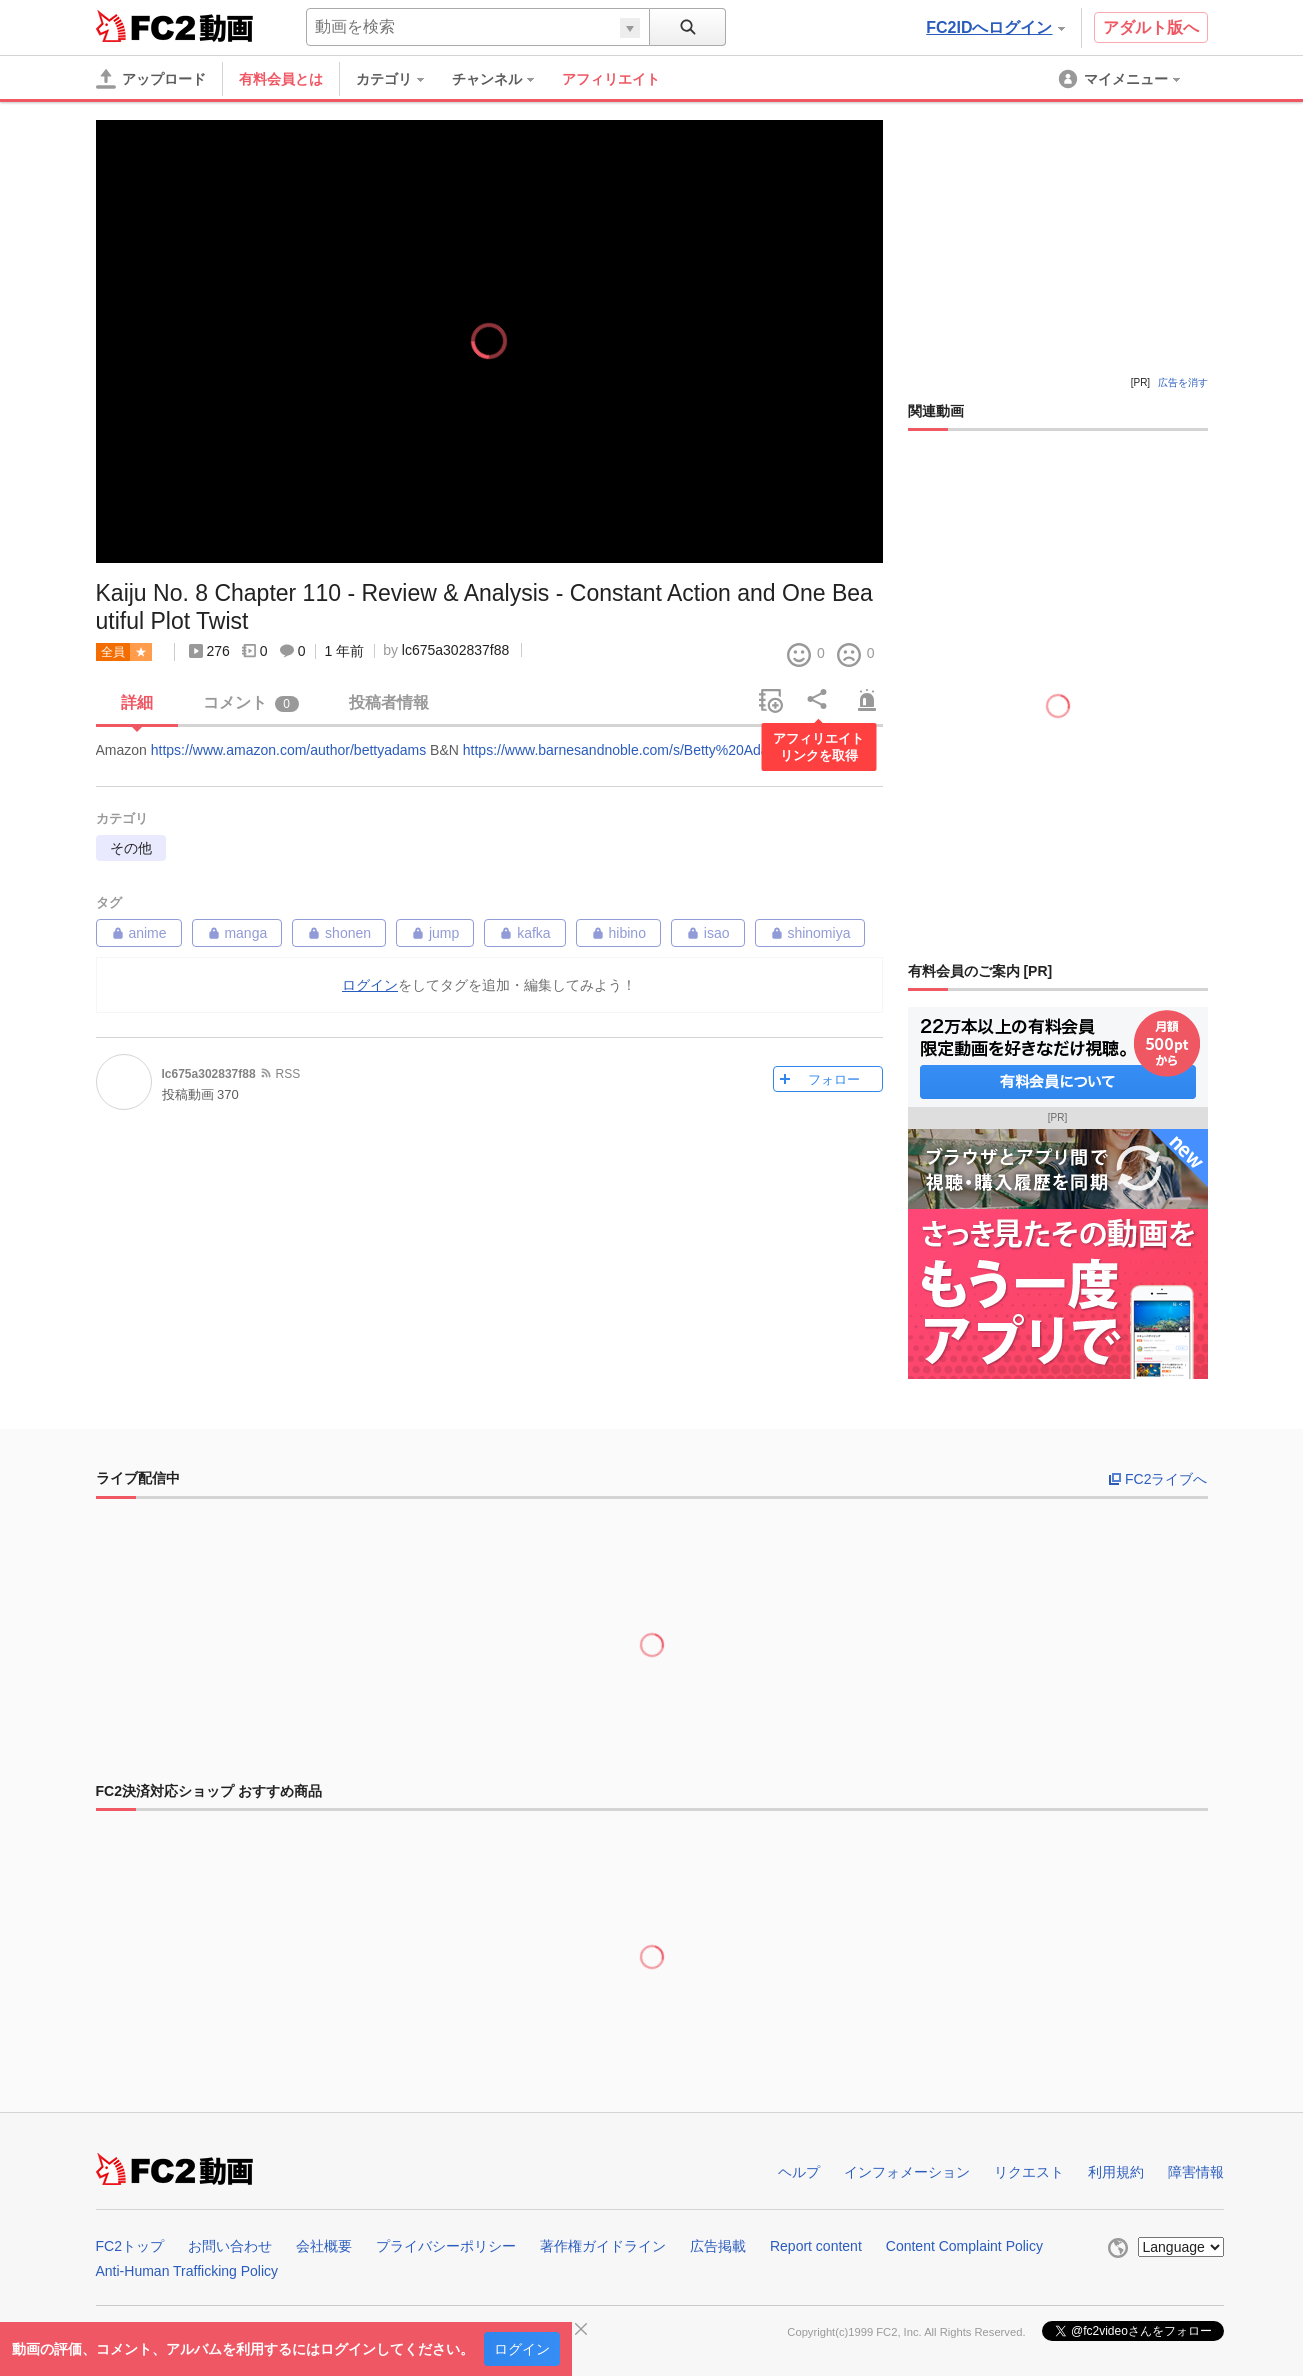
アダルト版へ (1151, 27)
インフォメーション (907, 2172)
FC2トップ (130, 2246)
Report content (816, 2246)
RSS (288, 1074)
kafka (524, 933)
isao (708, 933)
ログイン (522, 2349)
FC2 (145, 26)
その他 (131, 848)
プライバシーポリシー (446, 2246)
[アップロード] (151, 79)
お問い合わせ (230, 2246)
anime (139, 933)
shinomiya (810, 933)
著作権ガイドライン (603, 2246)
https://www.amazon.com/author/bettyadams (288, 750)
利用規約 (1116, 2172)
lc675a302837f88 (455, 650)
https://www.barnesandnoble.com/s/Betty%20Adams (625, 750)
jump (435, 933)
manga (237, 933)
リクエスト (1029, 2172)
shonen (339, 933)
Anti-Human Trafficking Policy (187, 2271)
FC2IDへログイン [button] (995, 27)
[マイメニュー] (1121, 79)
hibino (618, 933)
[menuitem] (400, 79)
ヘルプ (799, 2172)
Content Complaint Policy (964, 2246)
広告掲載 (718, 2246)
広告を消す (1183, 382)
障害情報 (1196, 2172)
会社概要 (324, 2246)
